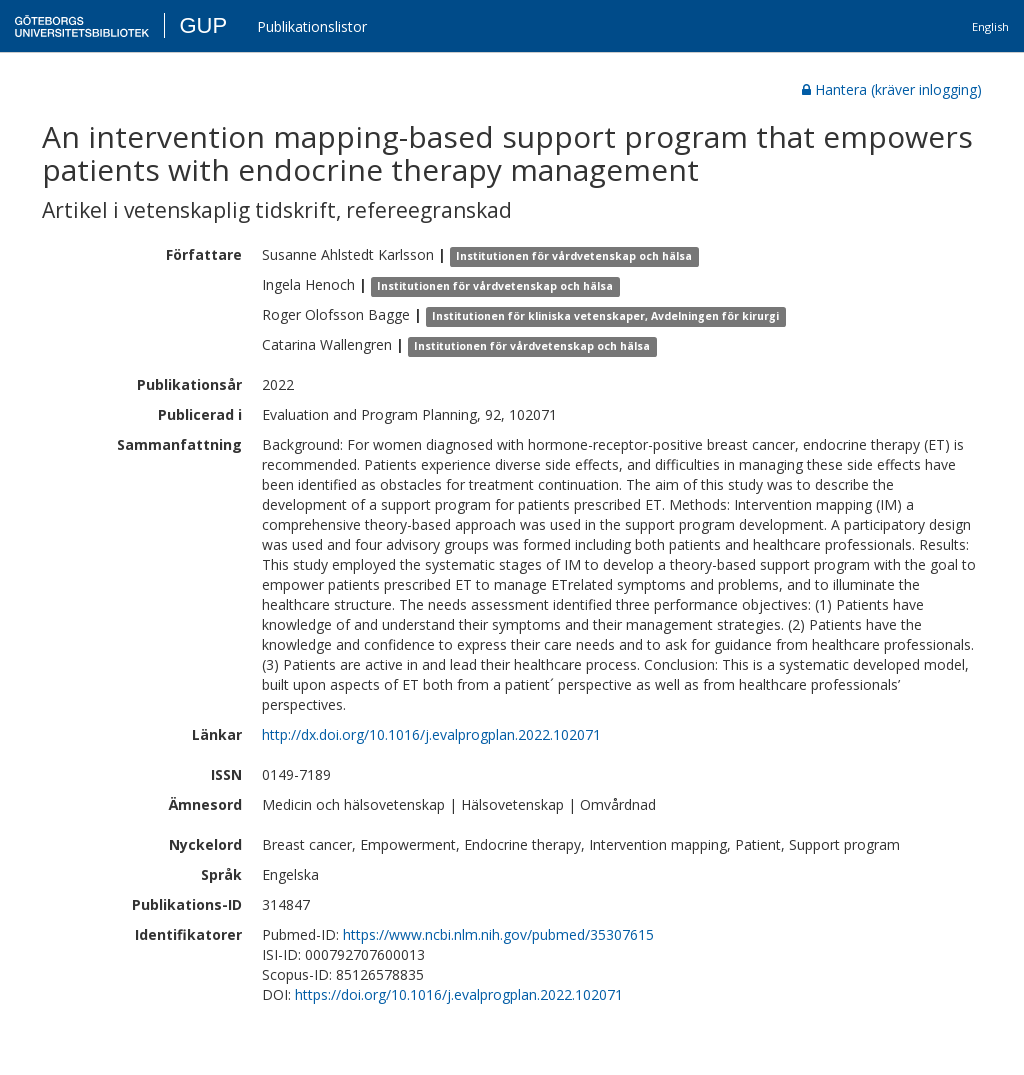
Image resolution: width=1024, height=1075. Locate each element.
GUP (203, 25)
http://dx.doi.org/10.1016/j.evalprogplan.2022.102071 (431, 734)
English (990, 26)
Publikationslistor (312, 26)
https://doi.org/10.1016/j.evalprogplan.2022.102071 (459, 994)
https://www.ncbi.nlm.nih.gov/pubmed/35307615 (498, 934)
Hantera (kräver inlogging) (892, 89)
